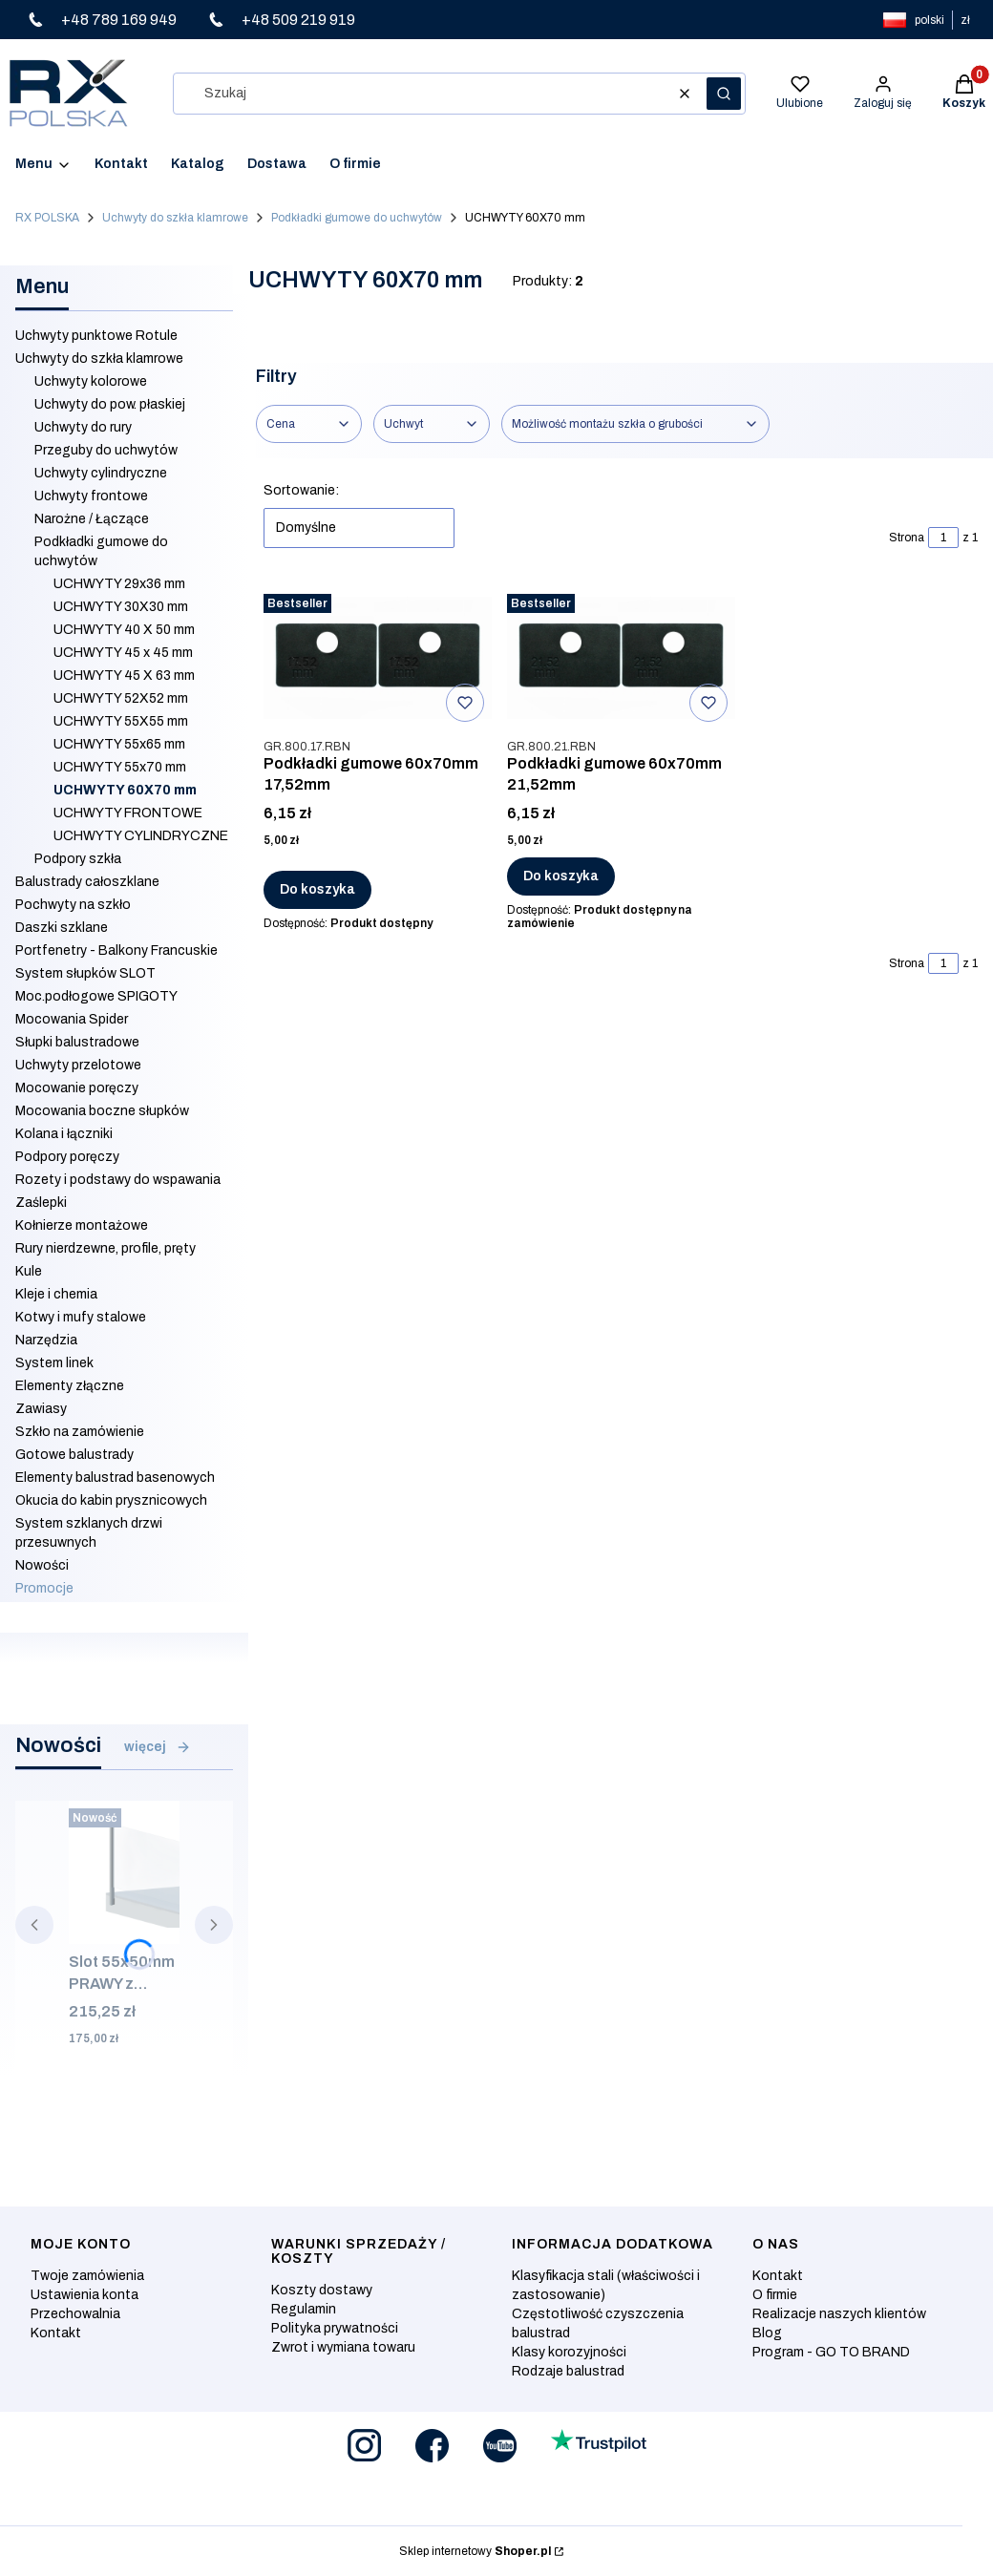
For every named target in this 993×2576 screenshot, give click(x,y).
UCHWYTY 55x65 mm (119, 744)
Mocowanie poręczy (76, 1088)
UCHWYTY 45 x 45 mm (123, 652)
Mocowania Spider (71, 1019)
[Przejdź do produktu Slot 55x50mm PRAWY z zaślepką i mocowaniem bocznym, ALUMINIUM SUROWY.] (124, 1872)
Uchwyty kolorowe (90, 381)
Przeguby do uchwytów (106, 450)
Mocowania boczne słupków (102, 1111)
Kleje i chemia (56, 1294)
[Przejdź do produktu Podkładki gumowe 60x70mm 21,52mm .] (621, 657)
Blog (767, 2333)
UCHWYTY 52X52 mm (120, 698)
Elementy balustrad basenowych (115, 1477)
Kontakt (56, 2333)
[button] (724, 93)
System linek (54, 1363)
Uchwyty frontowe (91, 496)
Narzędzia (46, 1340)
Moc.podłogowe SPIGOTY (96, 996)
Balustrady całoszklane (87, 882)
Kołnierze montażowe (81, 1225)
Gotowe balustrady (74, 1454)
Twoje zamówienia (87, 2276)
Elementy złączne (69, 1386)
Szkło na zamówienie (79, 1432)
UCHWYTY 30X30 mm (120, 607)
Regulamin (303, 2309)
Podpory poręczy (67, 1157)
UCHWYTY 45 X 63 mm (124, 675)
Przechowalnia (75, 2314)
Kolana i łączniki (64, 1134)
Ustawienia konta (84, 2295)
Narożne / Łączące (91, 519)
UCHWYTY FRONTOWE (127, 813)
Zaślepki (41, 1202)
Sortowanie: (301, 490)
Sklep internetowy (475, 2551)
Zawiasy (41, 1409)
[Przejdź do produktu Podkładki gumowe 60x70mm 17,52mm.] (378, 657)
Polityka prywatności (334, 2328)
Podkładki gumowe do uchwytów (356, 217)
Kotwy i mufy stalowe (80, 1317)
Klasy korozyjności (569, 2352)
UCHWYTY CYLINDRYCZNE (140, 836)
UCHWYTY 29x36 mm (119, 584)
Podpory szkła (77, 859)
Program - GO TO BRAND (831, 2352)
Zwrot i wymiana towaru (343, 2347)
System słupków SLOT (85, 973)
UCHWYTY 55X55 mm (120, 721)
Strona (906, 537)
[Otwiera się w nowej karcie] (364, 2445)
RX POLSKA (47, 217)
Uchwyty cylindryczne (100, 473)
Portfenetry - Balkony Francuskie (116, 950)
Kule (28, 1271)
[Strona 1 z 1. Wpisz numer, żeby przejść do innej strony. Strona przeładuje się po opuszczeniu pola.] (943, 537)
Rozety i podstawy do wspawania (118, 1179)
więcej (157, 1747)
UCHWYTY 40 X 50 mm (124, 630)
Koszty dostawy (321, 2290)
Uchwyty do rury (83, 427)
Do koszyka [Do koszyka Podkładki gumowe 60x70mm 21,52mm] (561, 876)
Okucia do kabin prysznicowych (111, 1500)
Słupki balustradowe (77, 1042)
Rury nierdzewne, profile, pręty (105, 1248)
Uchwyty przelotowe (78, 1065)
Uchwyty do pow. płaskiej (109, 404)
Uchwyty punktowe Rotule (96, 335)
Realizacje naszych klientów (839, 2314)
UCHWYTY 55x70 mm (119, 767)
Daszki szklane (61, 927)
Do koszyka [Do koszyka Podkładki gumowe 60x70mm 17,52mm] (317, 889)
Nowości (42, 1565)
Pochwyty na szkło (73, 904)
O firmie (774, 2295)
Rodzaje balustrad (568, 2371)
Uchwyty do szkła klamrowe (175, 217)
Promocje (44, 1588)
